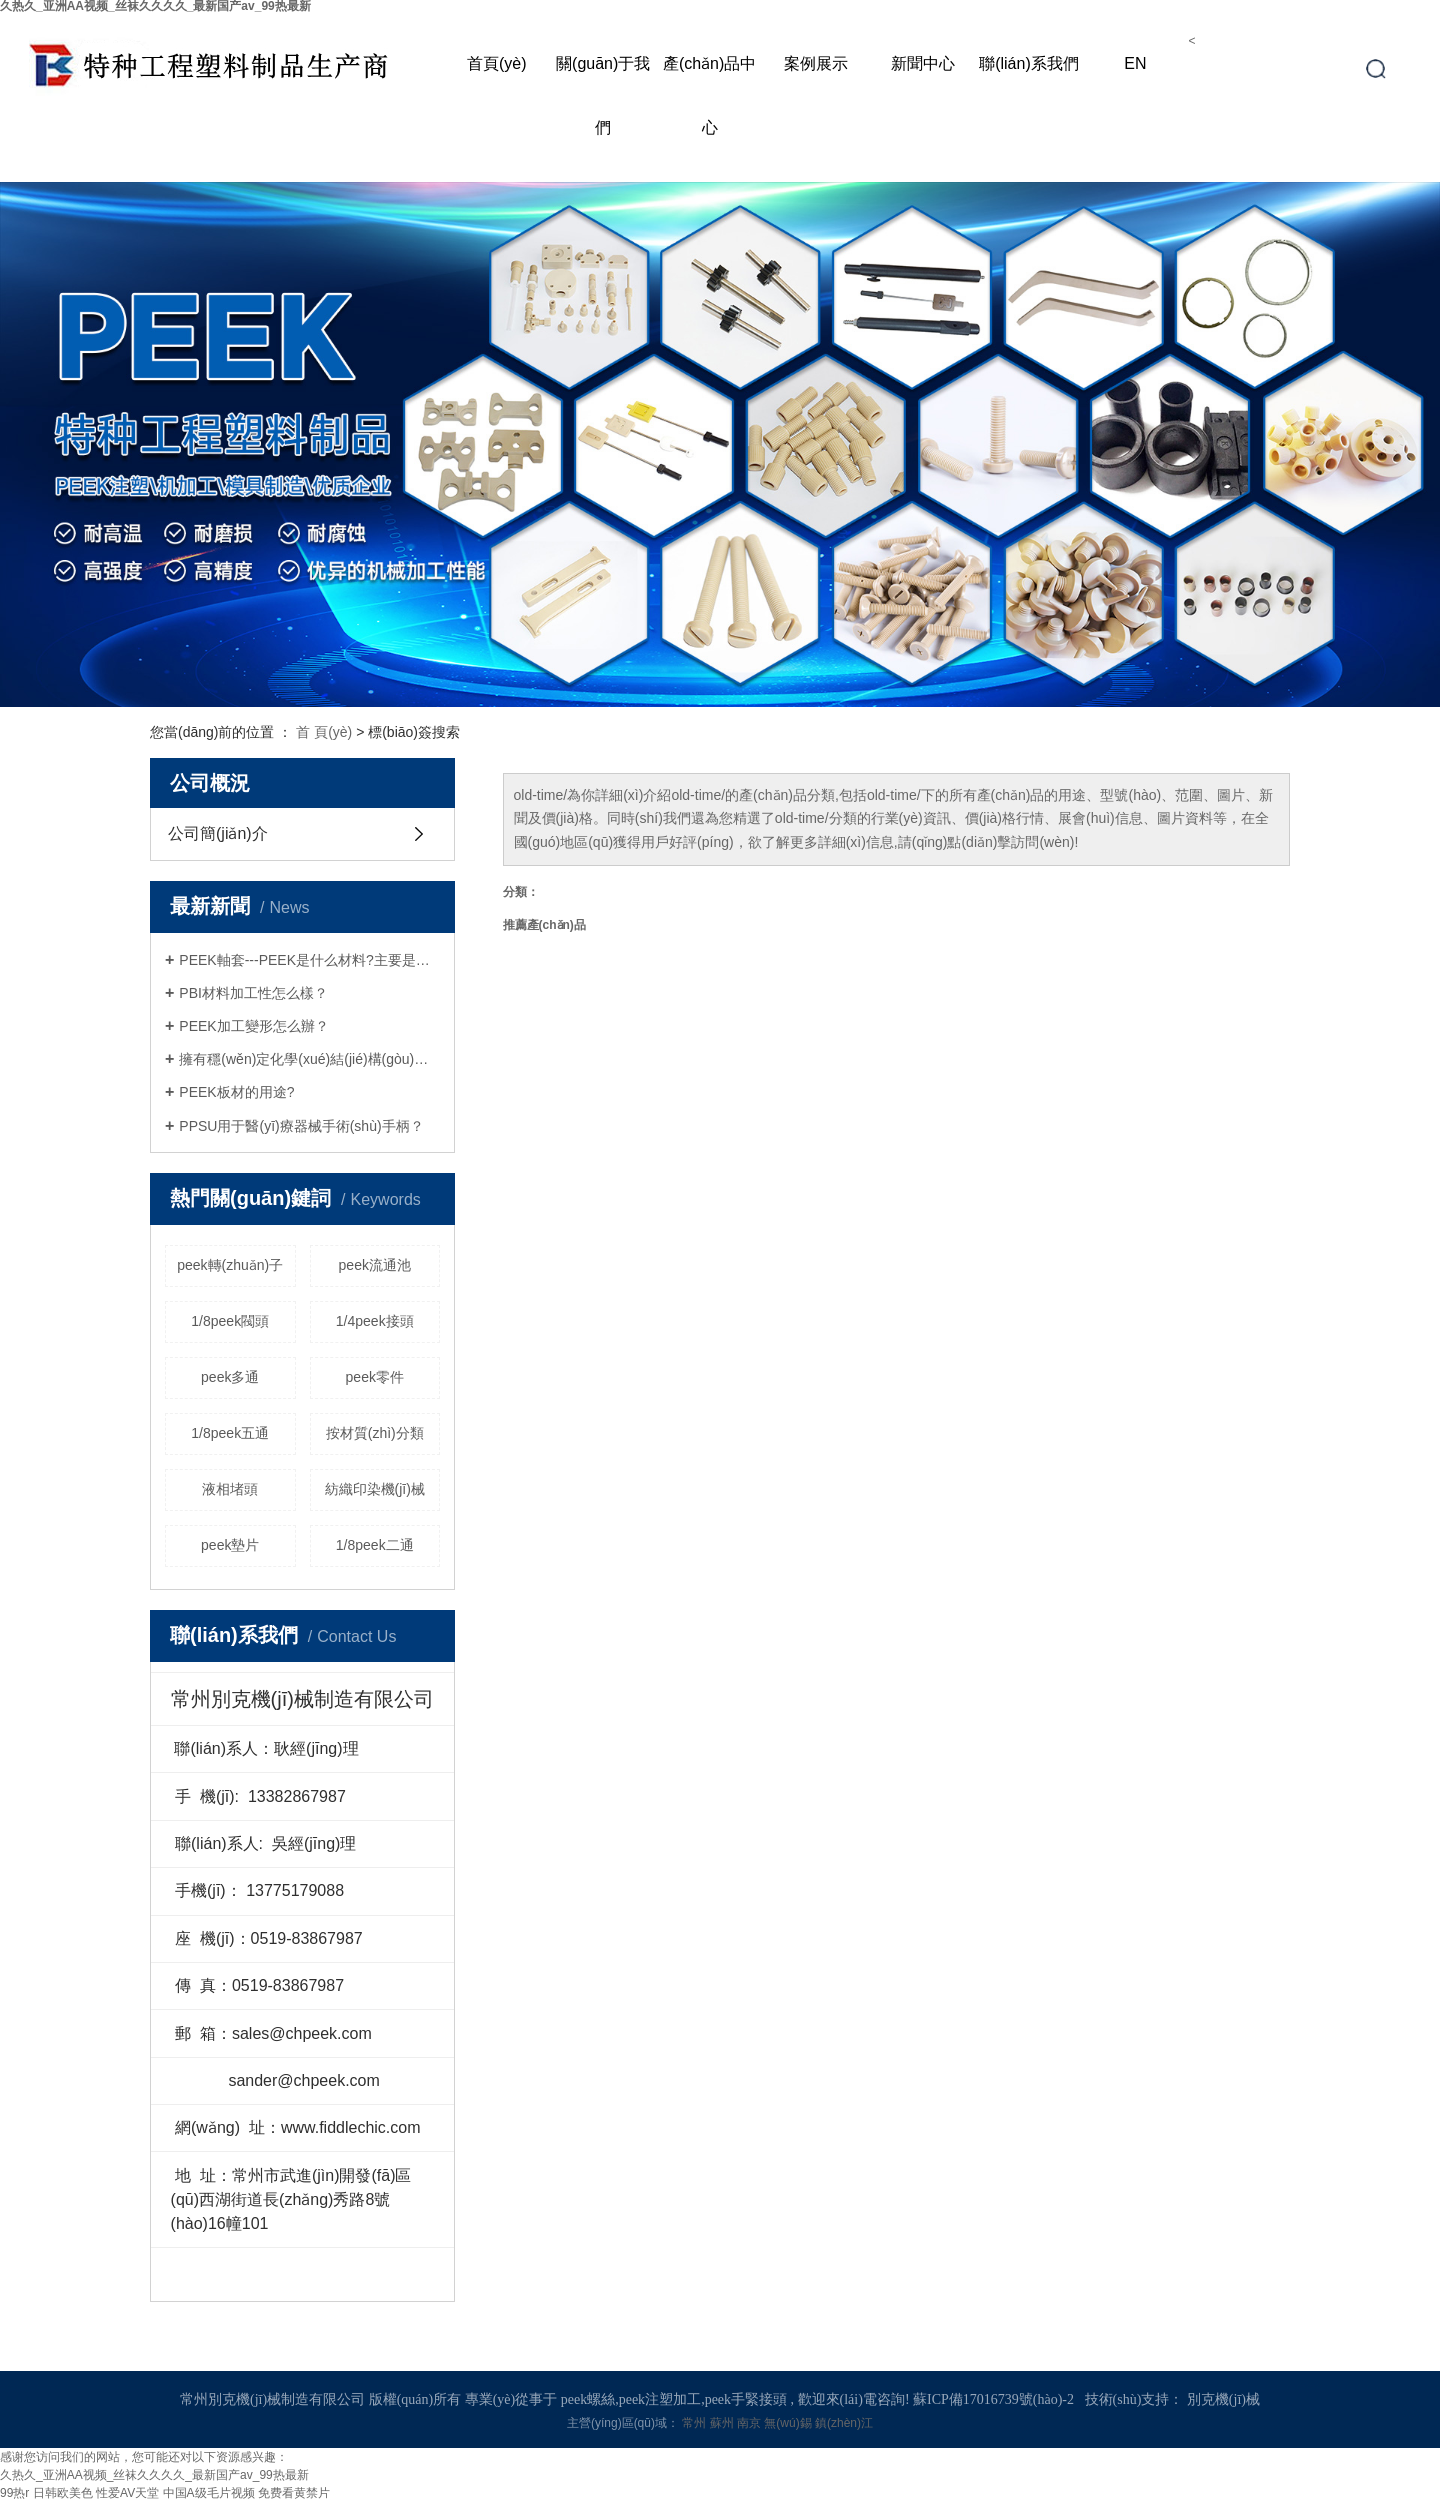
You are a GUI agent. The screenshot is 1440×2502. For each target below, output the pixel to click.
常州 (695, 2423)
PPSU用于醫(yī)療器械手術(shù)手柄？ (301, 1126)
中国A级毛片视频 (209, 2493)
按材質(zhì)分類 (375, 1433)
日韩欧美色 (63, 2493)
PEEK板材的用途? (236, 1092)
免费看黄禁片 (294, 2493)
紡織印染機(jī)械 (375, 1489)
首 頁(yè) (324, 732)
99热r (14, 2493)
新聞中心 (923, 63)
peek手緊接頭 (746, 2399)
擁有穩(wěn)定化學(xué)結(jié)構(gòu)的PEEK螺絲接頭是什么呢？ (309, 1059)
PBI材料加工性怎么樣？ (253, 993)
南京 (750, 2423)
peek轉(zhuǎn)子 (230, 1265)
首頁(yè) (497, 63)
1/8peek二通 (375, 1545)
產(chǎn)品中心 (709, 95)
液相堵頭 (230, 1489)
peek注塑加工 (660, 2399)
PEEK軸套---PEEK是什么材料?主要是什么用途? (309, 960)
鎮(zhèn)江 (844, 2423)
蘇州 (723, 2423)
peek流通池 (375, 1265)
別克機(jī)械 (1223, 2399)
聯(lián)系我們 (1029, 63)
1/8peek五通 (230, 1433)
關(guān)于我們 (603, 95)
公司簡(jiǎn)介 (218, 833)
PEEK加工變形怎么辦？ (253, 1026)
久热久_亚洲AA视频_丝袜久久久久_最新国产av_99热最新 (154, 2475)
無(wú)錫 (789, 2423)
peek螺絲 (588, 2399)
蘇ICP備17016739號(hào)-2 (993, 2399)
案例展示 (816, 63)
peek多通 (230, 1377)
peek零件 (375, 1377)
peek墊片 (230, 1545)
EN (1135, 63)
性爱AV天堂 (127, 2493)
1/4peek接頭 (375, 1321)
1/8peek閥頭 (230, 1321)
